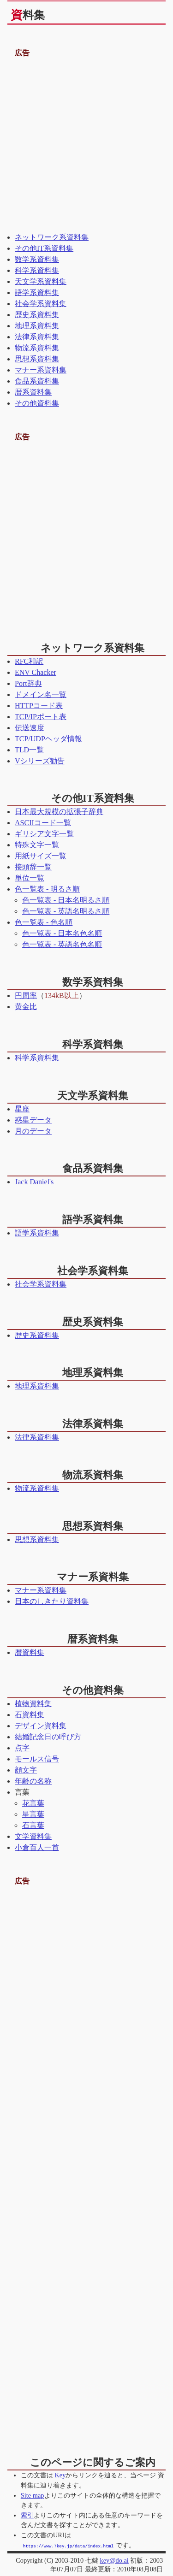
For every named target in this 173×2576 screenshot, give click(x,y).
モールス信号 (37, 1759)
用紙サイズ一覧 (40, 856)
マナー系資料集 (40, 370)
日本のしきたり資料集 (52, 1601)
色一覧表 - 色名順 (43, 922)
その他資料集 (37, 403)
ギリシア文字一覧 (44, 834)
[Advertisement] (86, 145)
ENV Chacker (35, 672)
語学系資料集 (37, 292)
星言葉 (33, 1814)
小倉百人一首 (37, 1847)
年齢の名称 (33, 1781)
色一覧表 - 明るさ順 (47, 889)
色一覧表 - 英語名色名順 (62, 944)
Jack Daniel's (34, 1182)
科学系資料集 (37, 270)
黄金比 (26, 1006)
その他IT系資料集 (44, 248)
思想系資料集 (37, 359)
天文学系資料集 (40, 281)
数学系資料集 (37, 259)
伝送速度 (29, 728)
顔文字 (26, 1770)
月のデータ (33, 1131)
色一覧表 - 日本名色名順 (62, 933)
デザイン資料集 (40, 1726)
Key (60, 2475)
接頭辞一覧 (33, 867)
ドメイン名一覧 (40, 694)
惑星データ (33, 1120)
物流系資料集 (37, 348)
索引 (27, 2515)
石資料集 (29, 1715)
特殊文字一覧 (37, 845)
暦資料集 (29, 1652)
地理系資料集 (37, 326)
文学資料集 (33, 1836)
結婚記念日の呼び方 (48, 1737)
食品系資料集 (37, 381)
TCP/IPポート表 (40, 717)
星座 (22, 1109)
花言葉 (33, 1803)
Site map (32, 2495)
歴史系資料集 (37, 315)
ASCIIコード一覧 (43, 823)
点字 (22, 1748)
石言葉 (33, 1825)
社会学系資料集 (40, 303)
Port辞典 (28, 683)
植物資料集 (33, 1703)
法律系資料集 (37, 337)
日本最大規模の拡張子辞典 (59, 811)
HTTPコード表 (39, 705)
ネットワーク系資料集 (52, 237)
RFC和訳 (29, 661)
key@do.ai (114, 2560)
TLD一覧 (29, 750)
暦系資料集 (33, 392)
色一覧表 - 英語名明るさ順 (65, 911)
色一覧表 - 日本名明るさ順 (65, 900)
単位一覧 (29, 878)
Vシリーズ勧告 (40, 761)
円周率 (26, 995)
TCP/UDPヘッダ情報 (48, 739)
